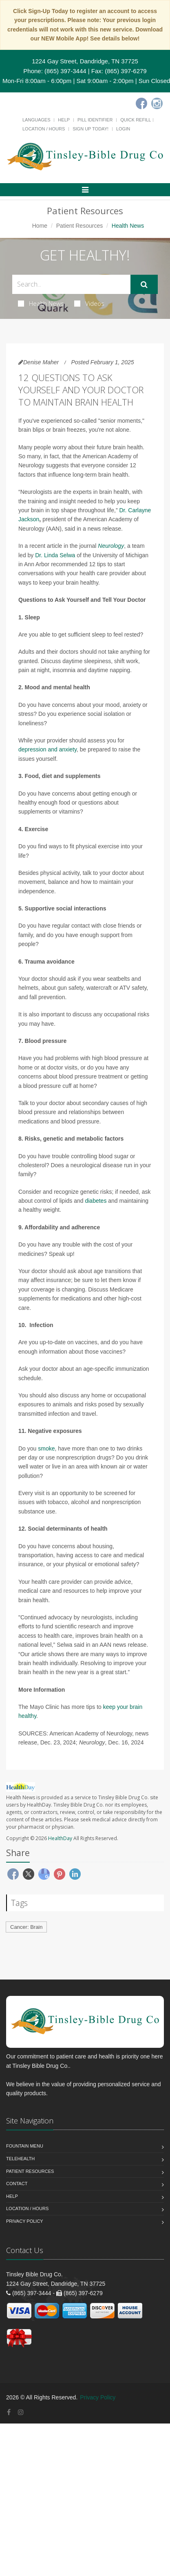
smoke (46, 1448)
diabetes (95, 1200)
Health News (41, 303)
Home (39, 225)
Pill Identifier (95, 119)
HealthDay (60, 1838)
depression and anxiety (47, 749)
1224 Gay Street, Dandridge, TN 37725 (85, 61)
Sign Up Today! (90, 128)
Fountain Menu (24, 2145)
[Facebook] (141, 103)
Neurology (111, 546)
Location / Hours (43, 128)
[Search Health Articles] (71, 284)
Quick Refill (135, 119)
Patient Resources (79, 225)
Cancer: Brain (26, 1927)
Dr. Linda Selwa (55, 555)
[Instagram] (157, 103)
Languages (36, 119)
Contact (16, 2183)
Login (123, 128)
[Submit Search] (144, 284)
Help (64, 119)
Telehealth (20, 2158)
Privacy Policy (24, 2221)
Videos (89, 303)
